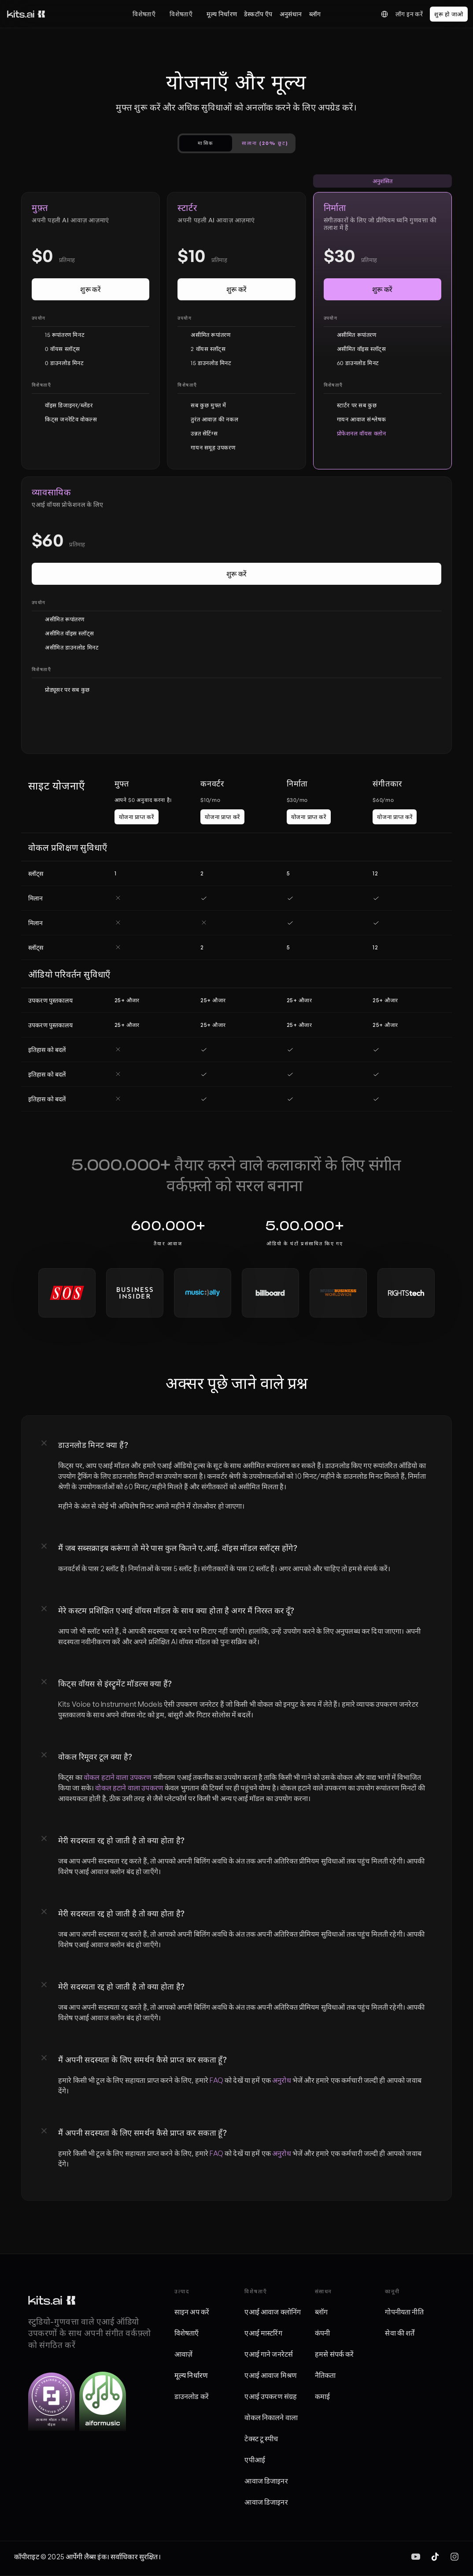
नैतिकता (325, 2375)
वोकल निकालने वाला (271, 2417)
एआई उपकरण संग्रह (270, 2396)
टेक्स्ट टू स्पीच (261, 2438)
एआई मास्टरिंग (263, 2333)
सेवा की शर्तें (399, 2333)
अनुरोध (281, 2080)
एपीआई (254, 2459)
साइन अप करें (191, 2311)
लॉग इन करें (409, 14)
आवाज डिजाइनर (266, 2480)
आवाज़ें (183, 2354)
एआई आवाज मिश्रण (270, 2375)
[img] (415, 2556)
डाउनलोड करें (191, 2396)
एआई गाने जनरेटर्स (268, 2354)
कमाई (322, 2396)
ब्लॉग (321, 2311)
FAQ (216, 2080)
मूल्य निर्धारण (191, 2375)
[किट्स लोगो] (26, 14)
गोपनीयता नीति (404, 2311)
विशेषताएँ (144, 14)
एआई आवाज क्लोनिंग (272, 2311)
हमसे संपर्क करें (334, 2354)
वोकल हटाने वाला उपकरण (118, 1777)
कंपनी (322, 2333)
